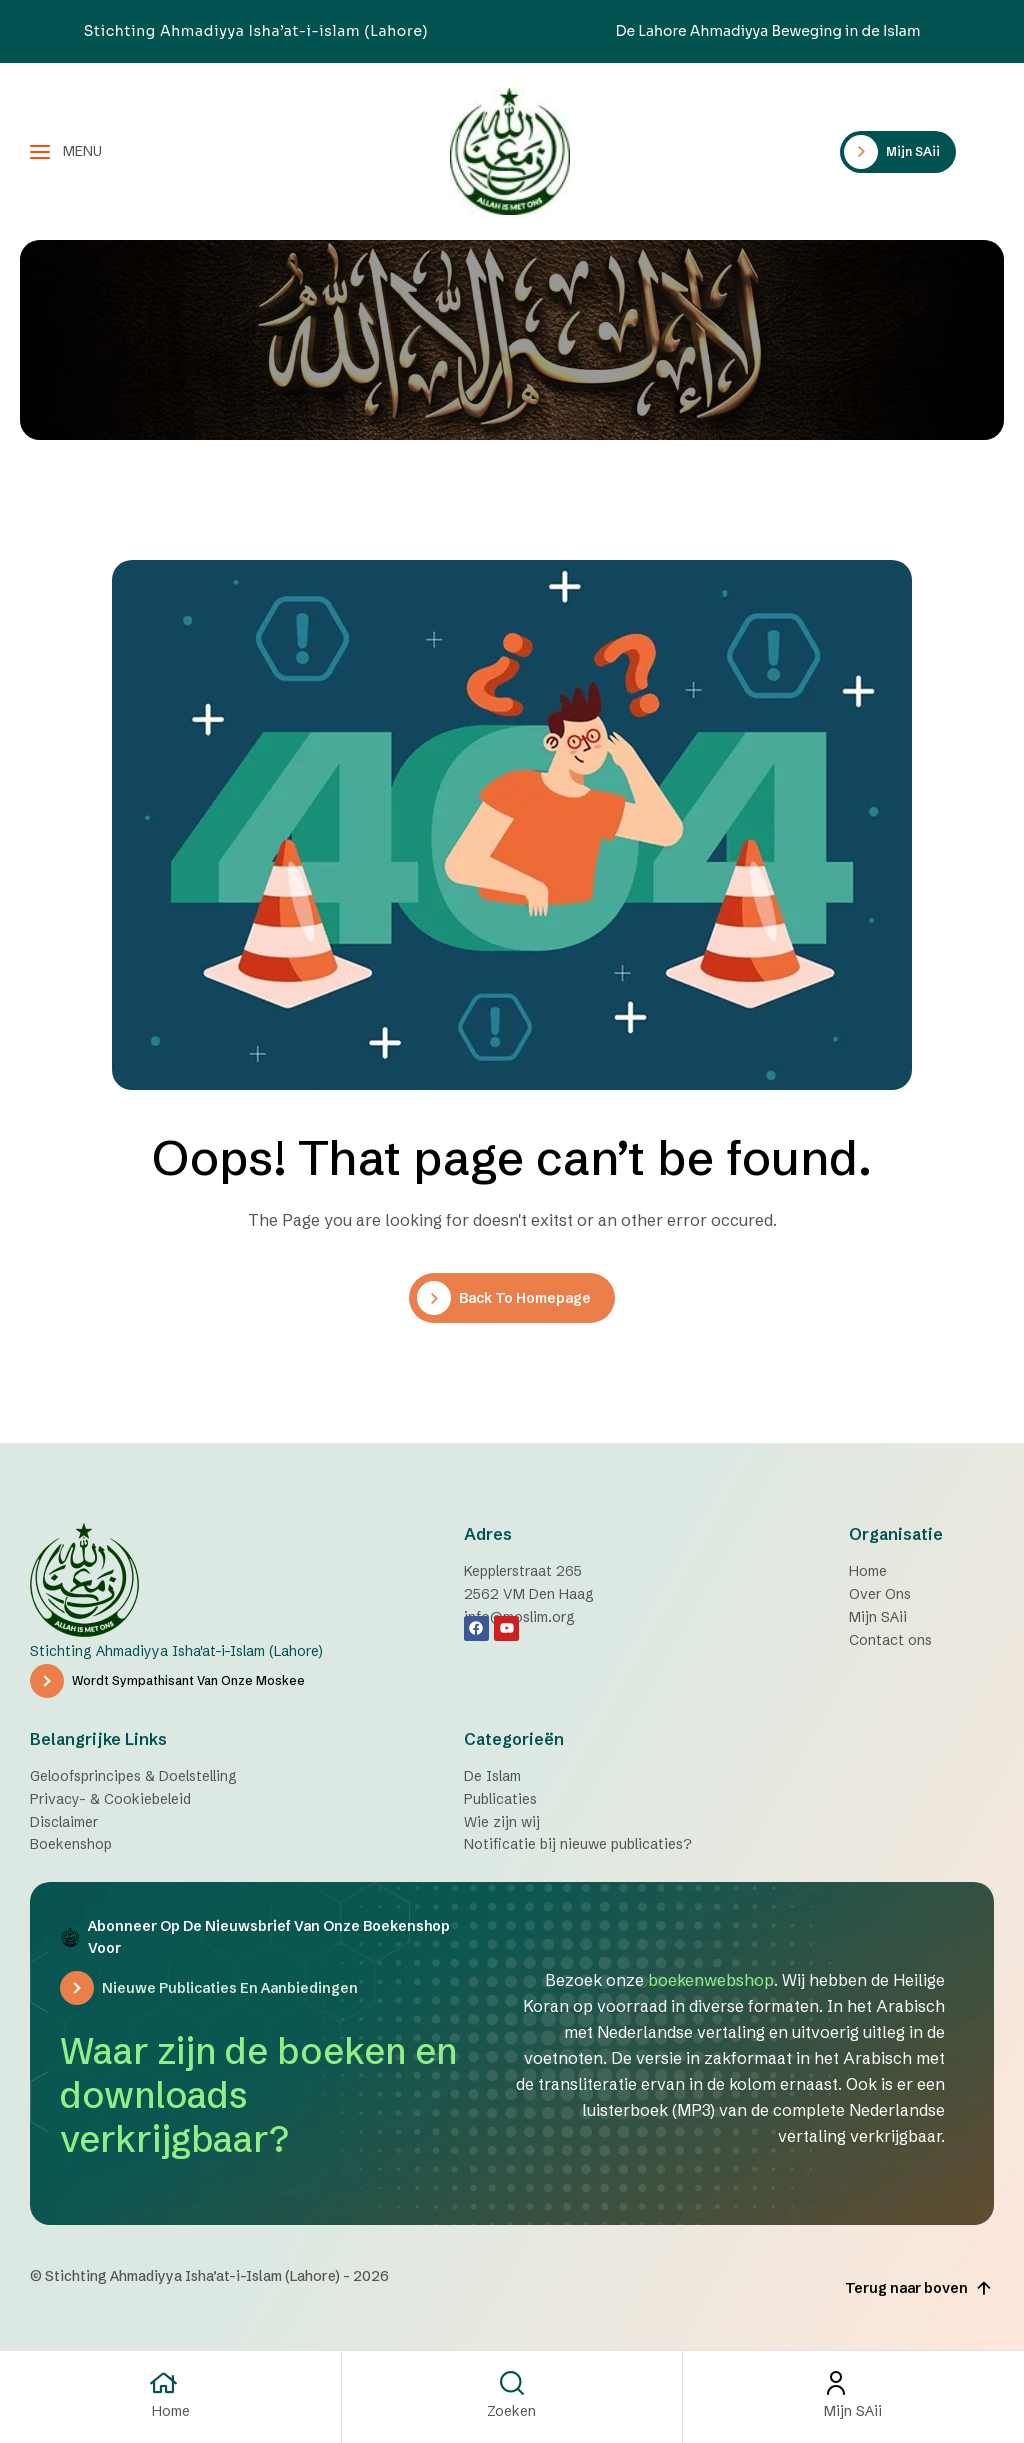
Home (171, 2411)
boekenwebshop (711, 1980)
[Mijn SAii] (853, 2383)
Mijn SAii (853, 2411)
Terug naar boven (919, 2288)
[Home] (171, 2383)
